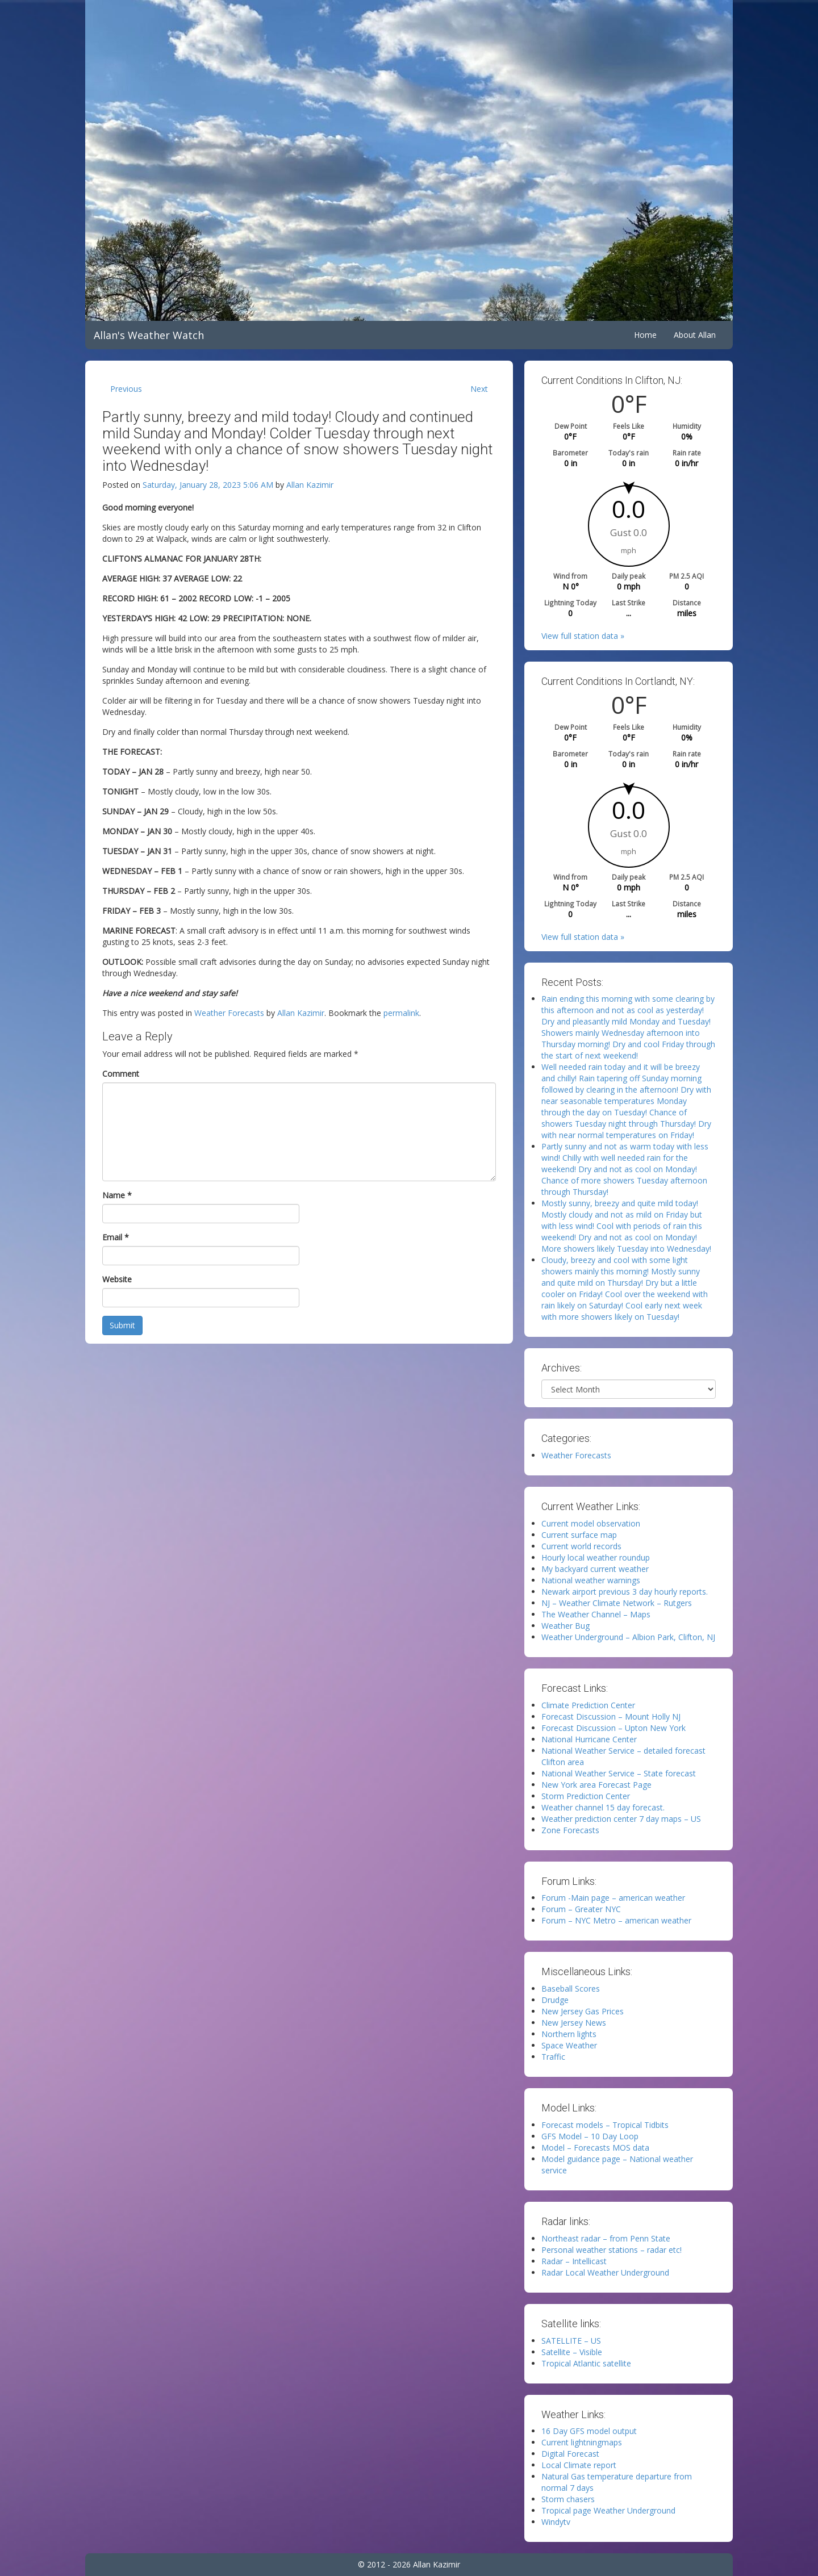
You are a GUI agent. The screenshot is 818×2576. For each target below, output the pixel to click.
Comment (120, 1073)
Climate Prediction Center (588, 1705)
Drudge (555, 1999)
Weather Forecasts (229, 1012)
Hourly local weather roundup (595, 1557)
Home (645, 334)
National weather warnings (590, 1580)
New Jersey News (573, 2022)
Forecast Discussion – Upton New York (613, 1727)
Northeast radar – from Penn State (605, 2238)
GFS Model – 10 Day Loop (589, 2136)
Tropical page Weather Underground (608, 2510)
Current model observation (590, 1523)
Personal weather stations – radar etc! (611, 2249)
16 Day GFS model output (589, 2431)
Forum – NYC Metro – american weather (616, 1920)
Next (479, 388)
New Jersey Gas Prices (582, 2011)
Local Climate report (578, 2465)
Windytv (555, 2521)
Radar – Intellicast (574, 2261)
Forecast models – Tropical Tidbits (605, 2124)
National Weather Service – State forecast (618, 1773)
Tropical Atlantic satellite (586, 2363)
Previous (126, 388)
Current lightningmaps (581, 2442)
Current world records (581, 1546)
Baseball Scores (570, 1988)
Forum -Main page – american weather (613, 1897)
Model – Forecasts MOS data (595, 2147)
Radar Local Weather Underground (605, 2272)
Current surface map (579, 1534)
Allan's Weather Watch (149, 335)
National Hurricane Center (589, 1739)
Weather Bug (565, 1625)
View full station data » (582, 635)
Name (117, 1195)
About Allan (695, 334)
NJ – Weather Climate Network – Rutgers (616, 1603)
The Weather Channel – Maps (595, 1614)
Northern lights (568, 2034)
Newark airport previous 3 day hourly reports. (624, 1591)
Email (115, 1237)
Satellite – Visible (571, 2352)
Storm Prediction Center (585, 1796)
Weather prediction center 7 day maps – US (621, 1818)
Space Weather (569, 2045)
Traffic (553, 2056)
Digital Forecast (570, 2453)
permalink (401, 1012)
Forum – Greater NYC (581, 1909)
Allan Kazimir (309, 484)
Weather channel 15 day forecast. (603, 1807)
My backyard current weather (595, 1568)
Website (117, 1279)
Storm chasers (568, 2499)
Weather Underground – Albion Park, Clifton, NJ (628, 1637)
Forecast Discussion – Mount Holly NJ (611, 1716)
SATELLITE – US (571, 2340)
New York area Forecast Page (596, 1784)
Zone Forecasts (570, 1830)
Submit (122, 1325)
